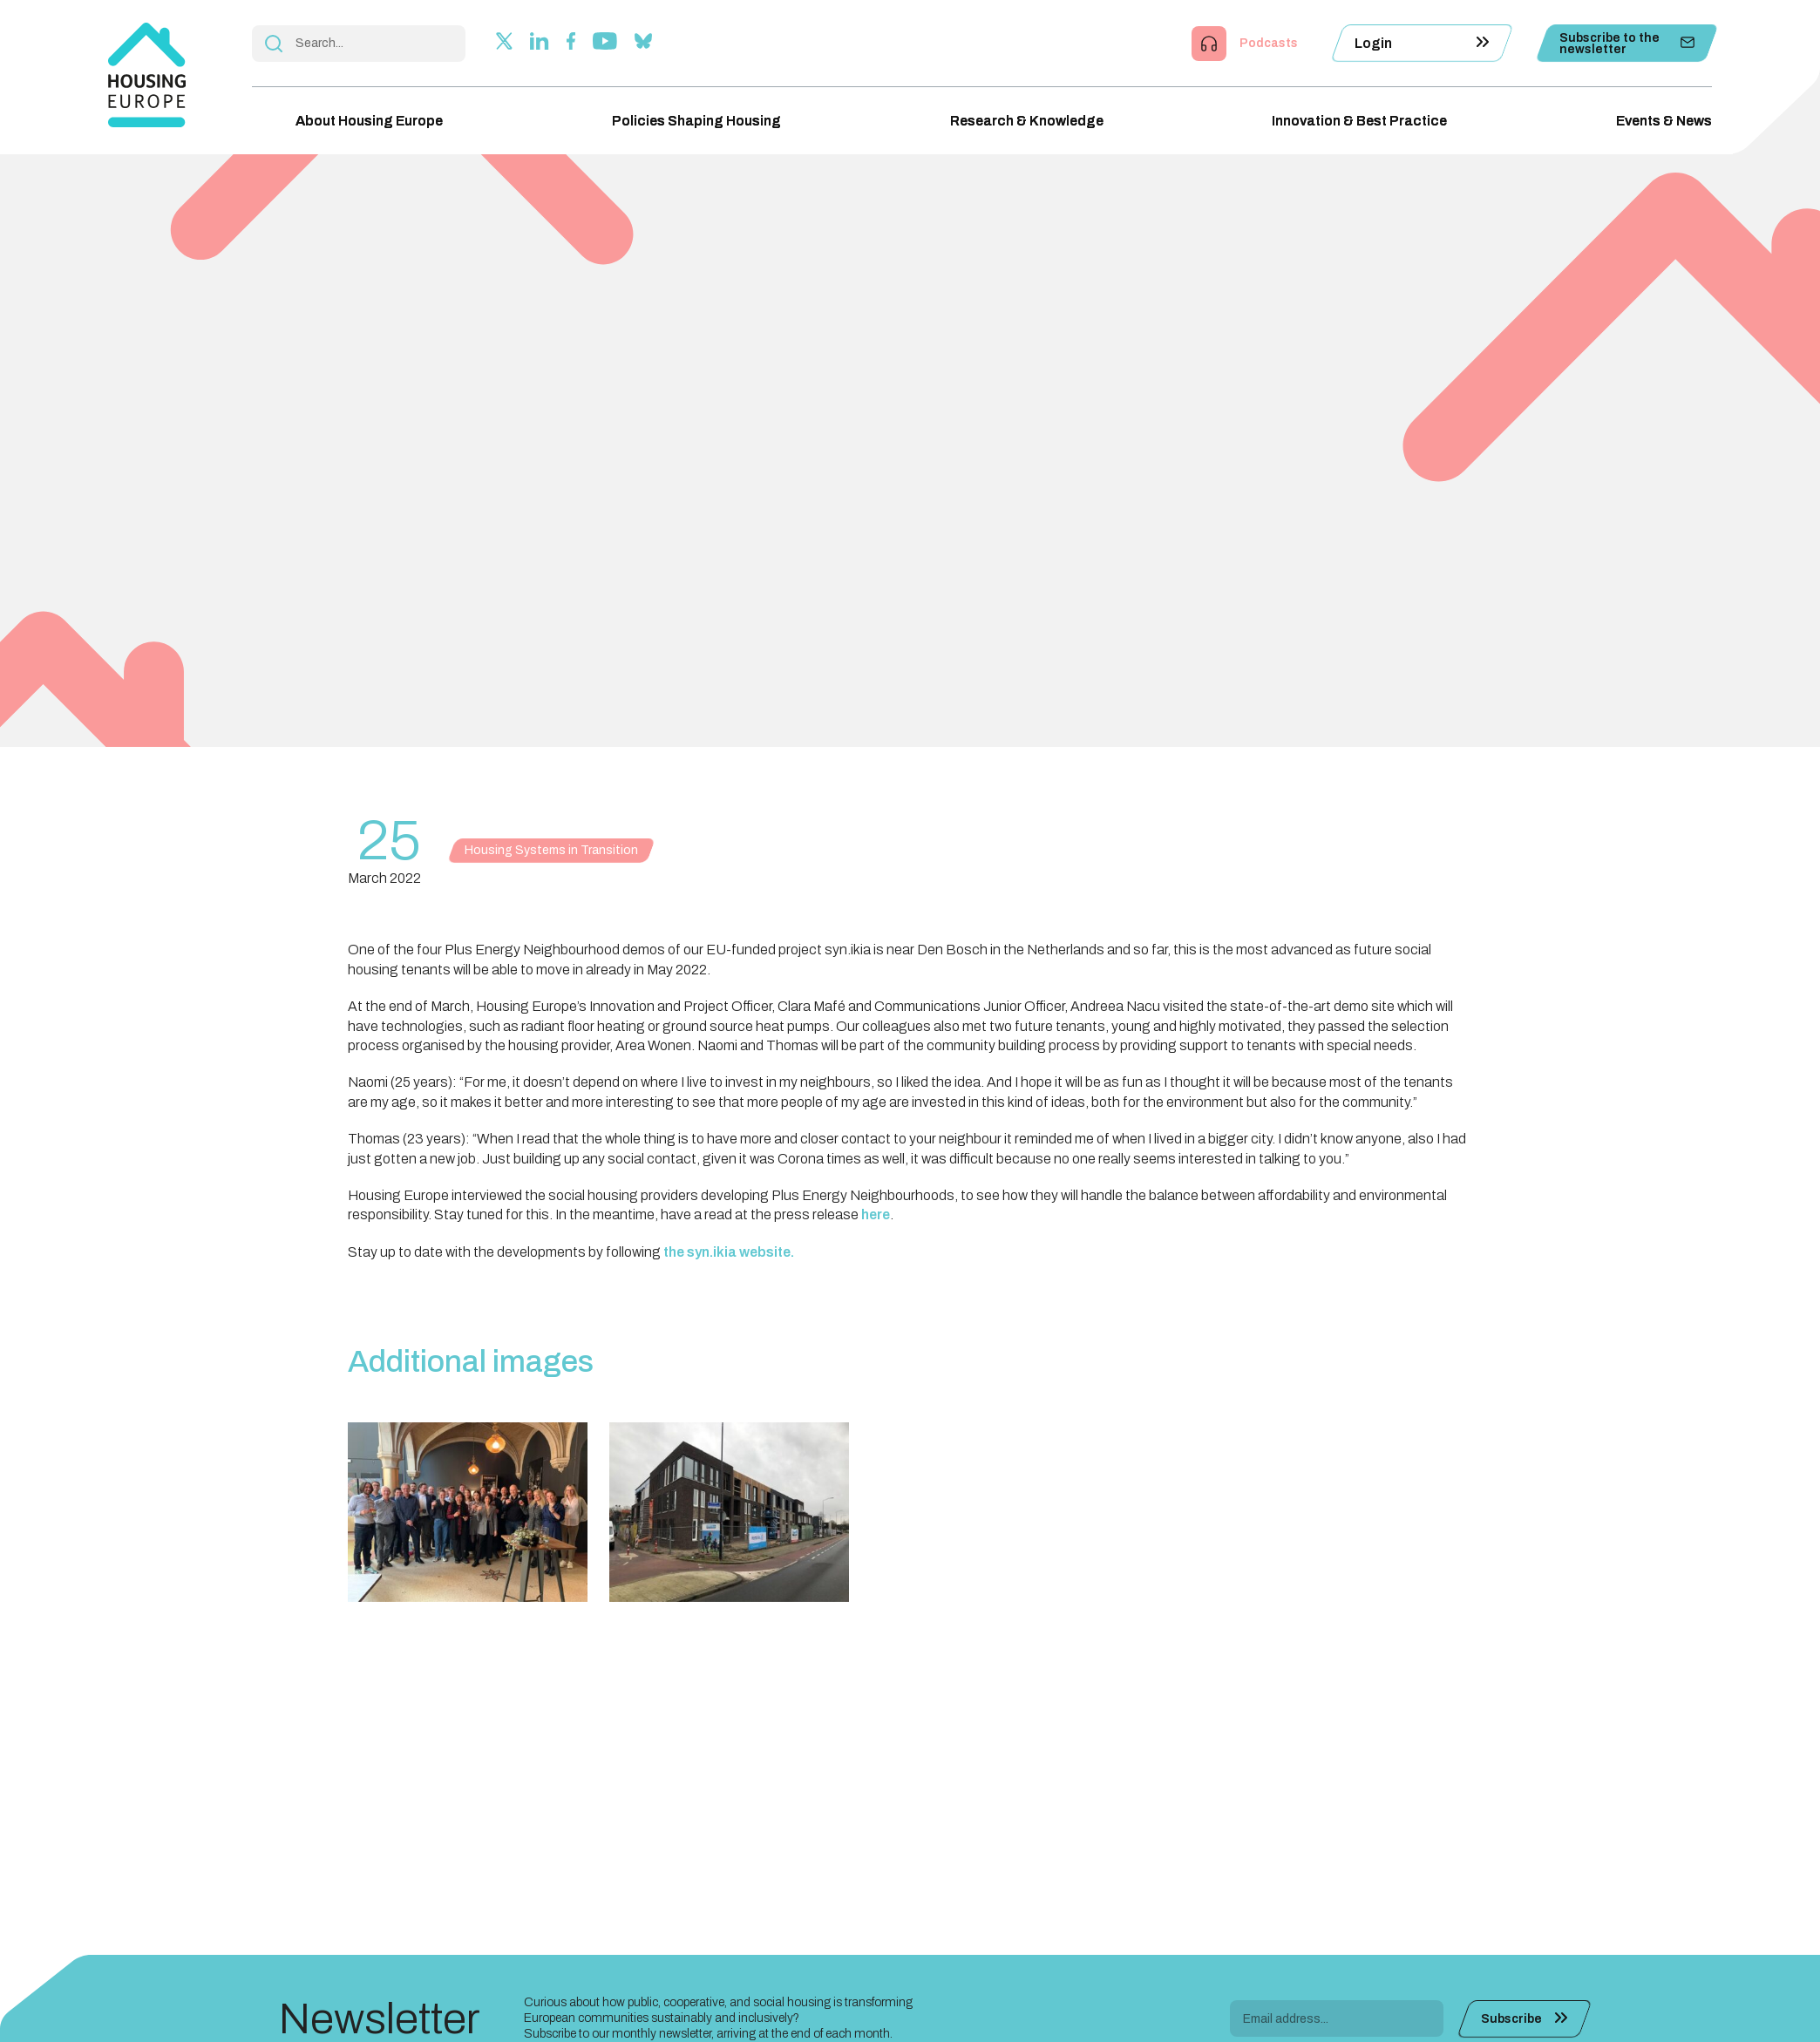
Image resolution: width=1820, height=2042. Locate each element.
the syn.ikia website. (728, 1252)
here (875, 1214)
